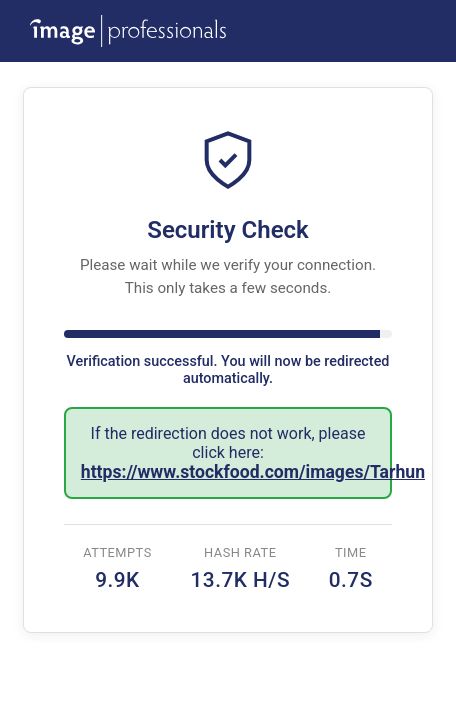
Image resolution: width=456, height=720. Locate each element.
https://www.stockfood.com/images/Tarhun (253, 472)
